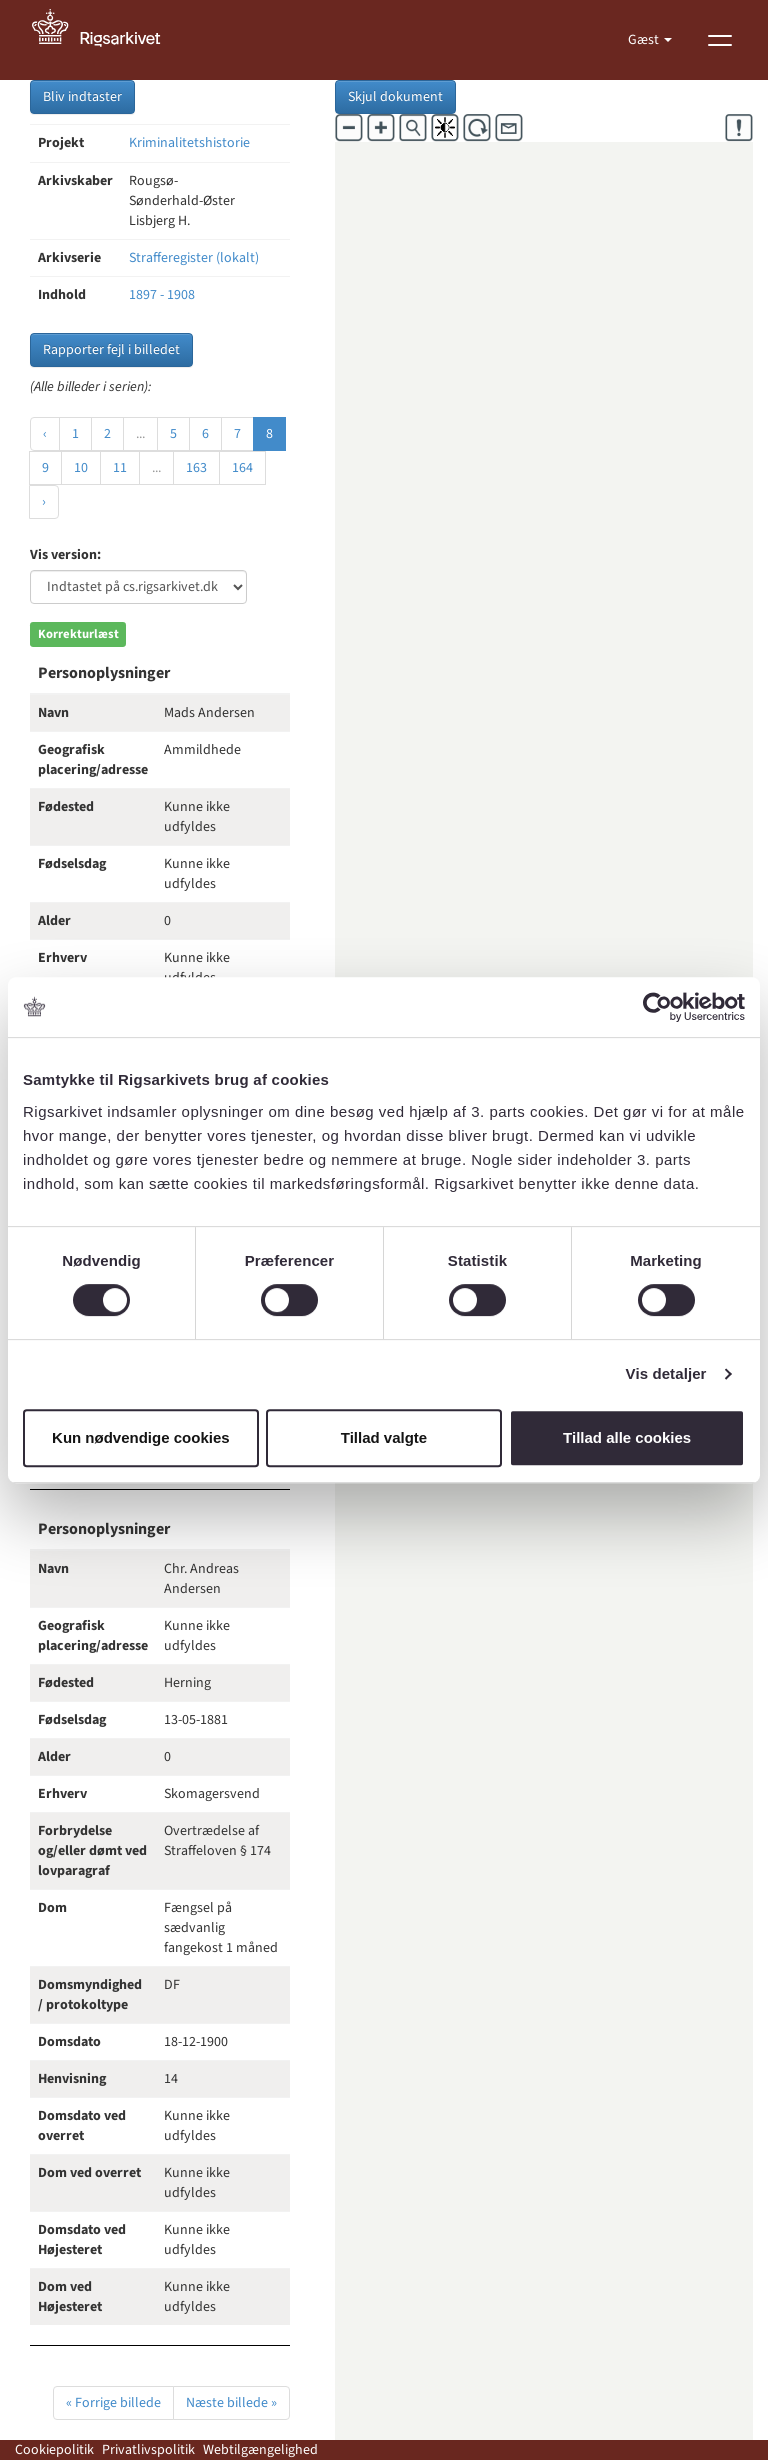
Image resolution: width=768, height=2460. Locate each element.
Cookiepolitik (54, 2450)
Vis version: (65, 555)
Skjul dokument (395, 97)
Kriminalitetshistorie (189, 143)
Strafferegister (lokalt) (194, 258)
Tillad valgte (384, 1437)
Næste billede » (231, 2403)
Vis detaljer (666, 1373)
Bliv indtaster (82, 97)
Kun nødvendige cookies (141, 1437)
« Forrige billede (113, 2403)
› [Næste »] (44, 502)
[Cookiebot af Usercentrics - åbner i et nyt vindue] (657, 1007)
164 (242, 468)
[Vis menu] (720, 40)
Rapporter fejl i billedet (111, 350)
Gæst (645, 40)
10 (81, 468)
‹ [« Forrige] (45, 434)
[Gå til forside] (107, 40)
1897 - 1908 (162, 295)
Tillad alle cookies (627, 1437)
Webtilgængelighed (260, 2450)
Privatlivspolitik (148, 2450)
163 (196, 468)
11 (120, 468)
